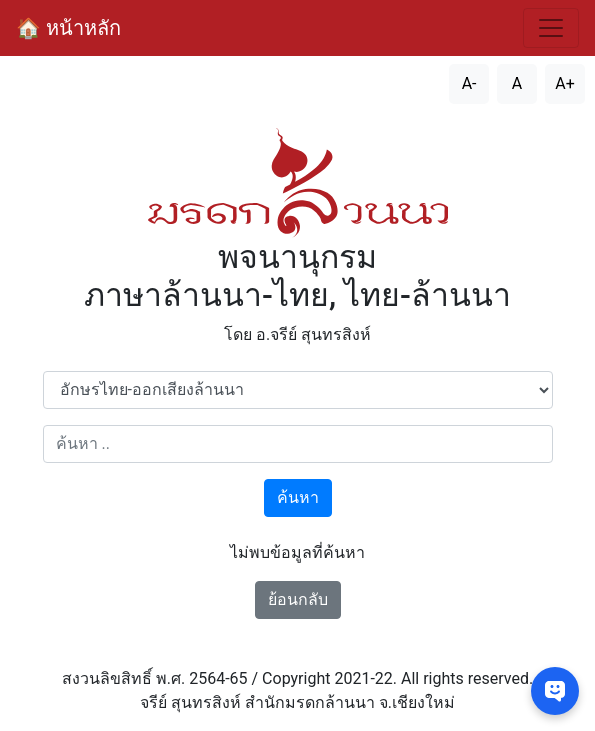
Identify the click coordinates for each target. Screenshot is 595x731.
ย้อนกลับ (298, 599)
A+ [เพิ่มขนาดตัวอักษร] (565, 83)
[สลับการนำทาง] (551, 28)
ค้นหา (298, 497)
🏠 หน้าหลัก (68, 28)
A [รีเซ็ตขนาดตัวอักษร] (517, 83)
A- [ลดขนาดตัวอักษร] (469, 83)
